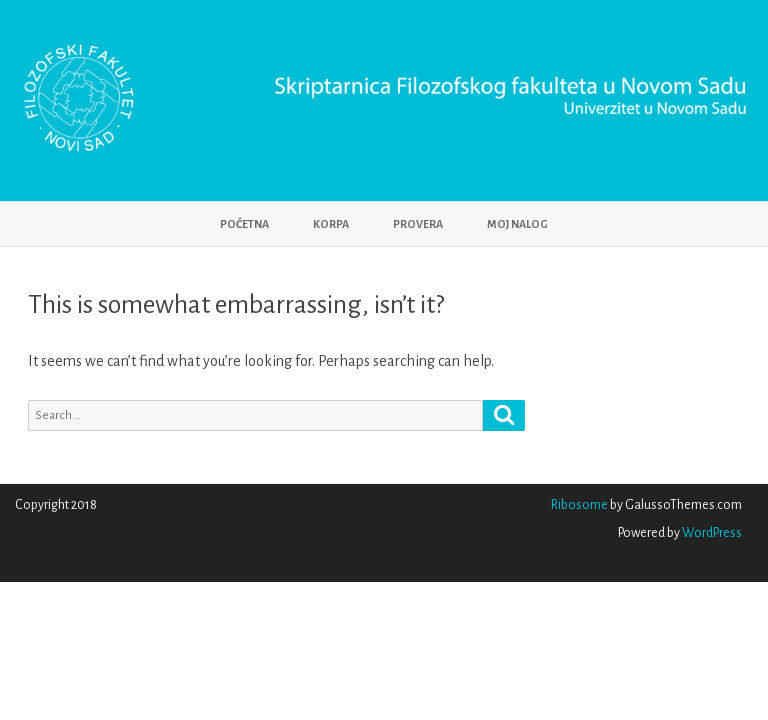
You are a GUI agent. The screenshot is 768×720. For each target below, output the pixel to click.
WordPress (711, 533)
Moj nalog (517, 224)
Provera (418, 224)
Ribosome (579, 505)
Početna (244, 224)
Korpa (331, 224)
